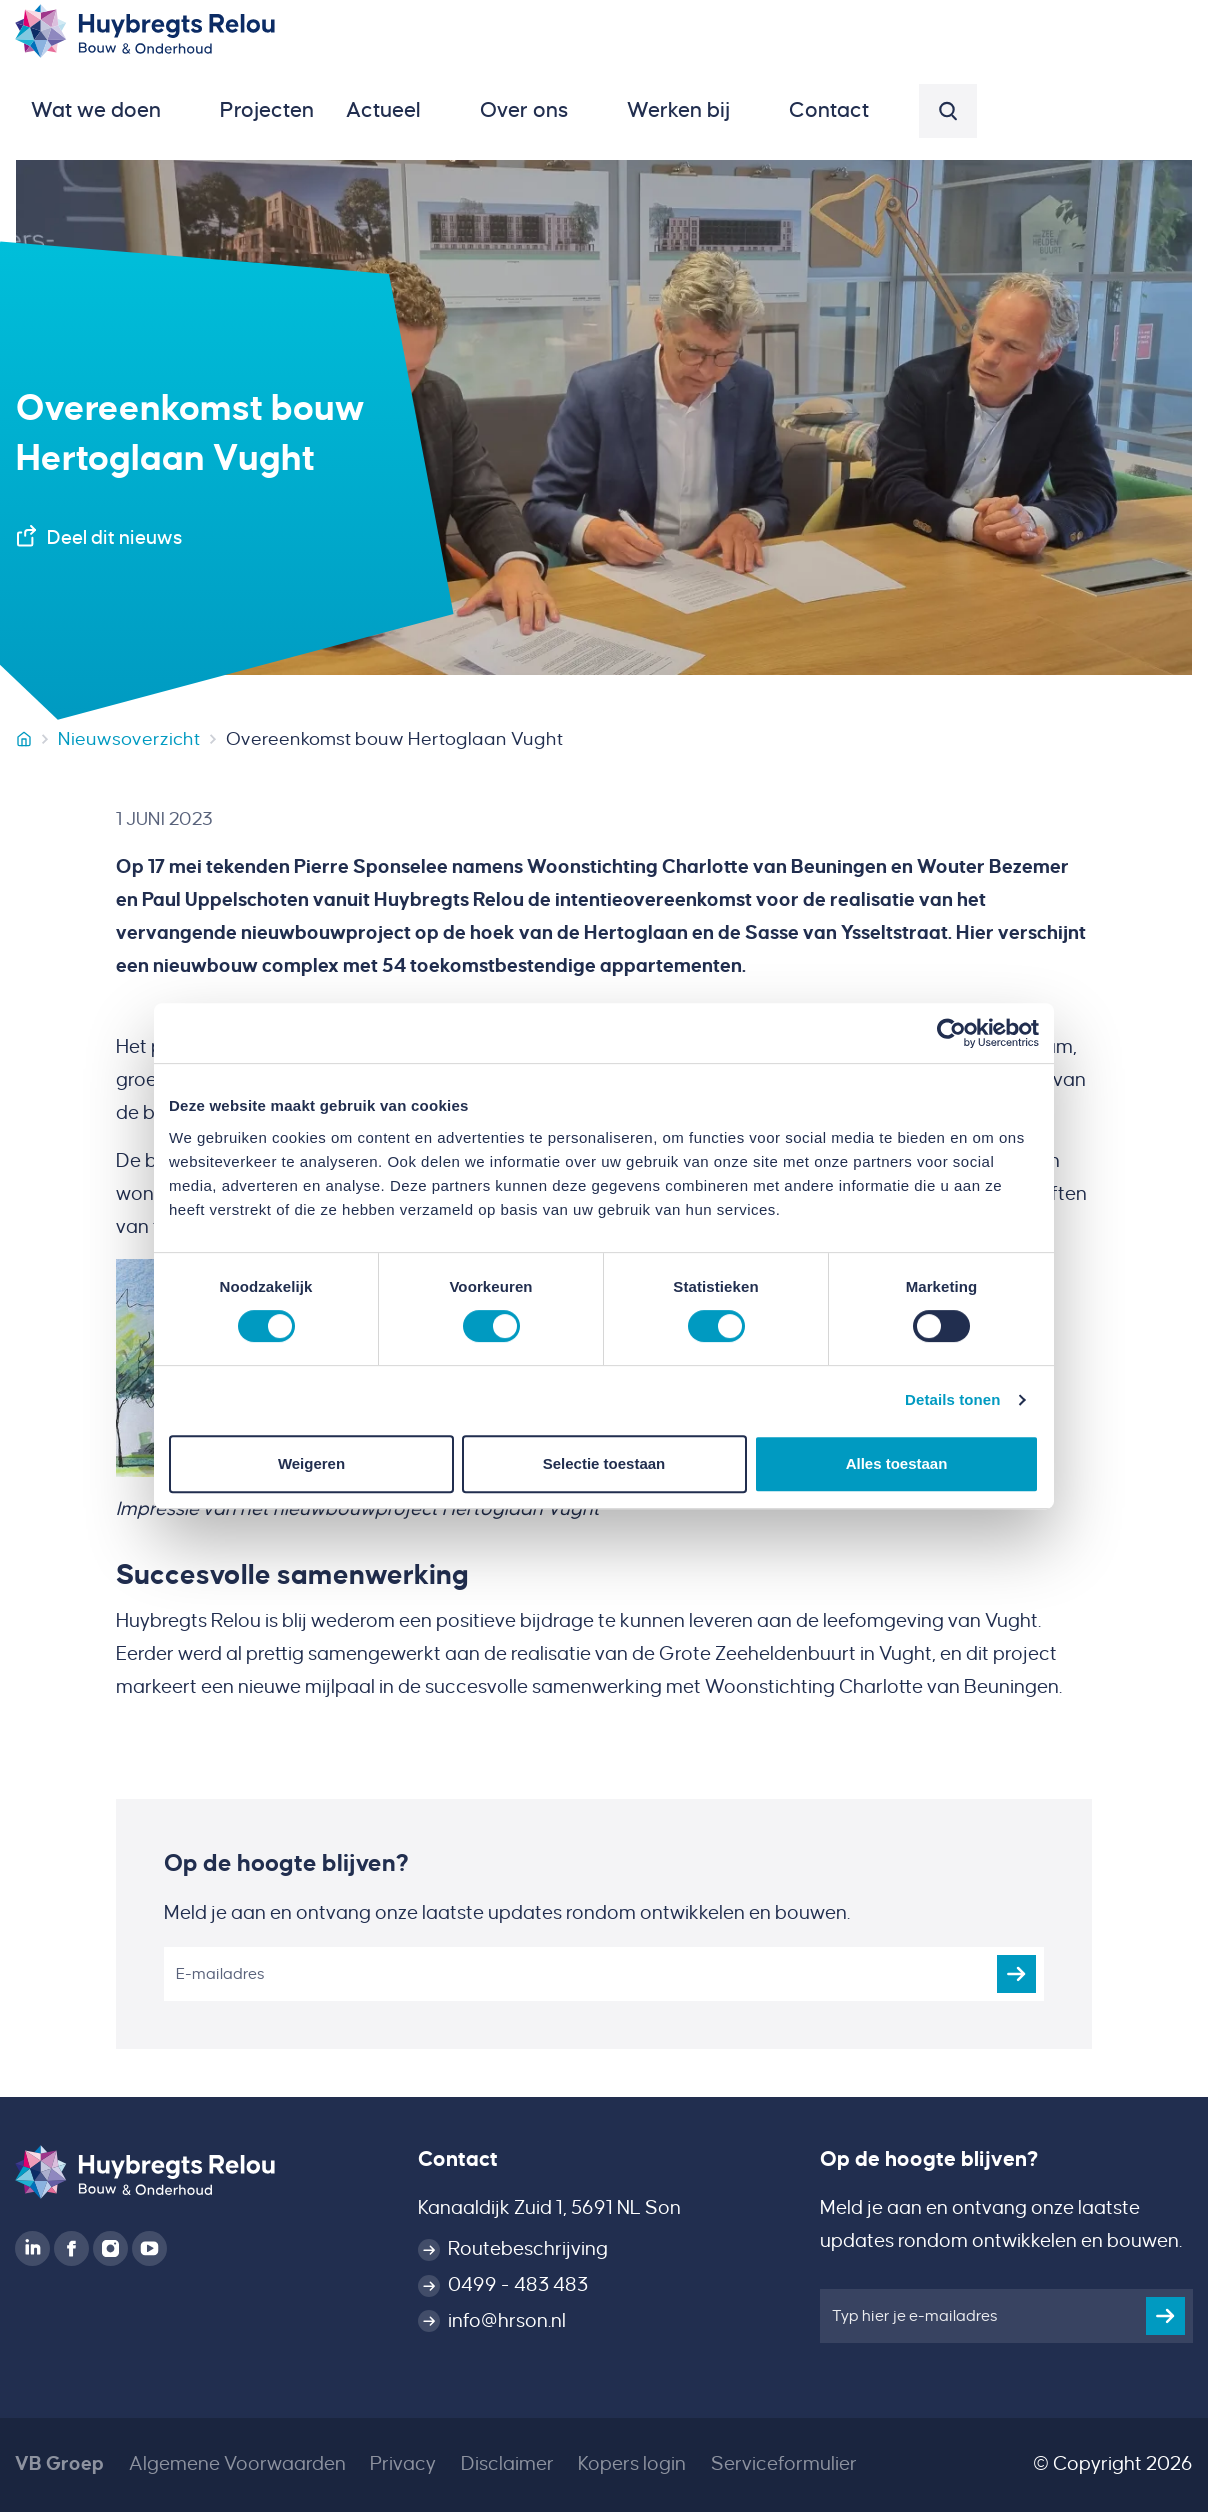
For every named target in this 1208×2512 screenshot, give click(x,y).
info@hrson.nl (507, 2321)
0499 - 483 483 (518, 2285)
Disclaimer (507, 2464)
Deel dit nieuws (114, 538)
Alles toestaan (897, 1463)
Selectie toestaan (604, 1463)
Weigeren (311, 1463)
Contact (458, 2159)
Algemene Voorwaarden (237, 2464)
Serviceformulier (784, 2464)
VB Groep (59, 2464)
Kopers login (632, 2464)
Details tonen (952, 1399)
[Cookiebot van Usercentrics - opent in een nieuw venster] (951, 1033)
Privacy (403, 2464)
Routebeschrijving (528, 2249)
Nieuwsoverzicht (129, 739)
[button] (109, 111)
